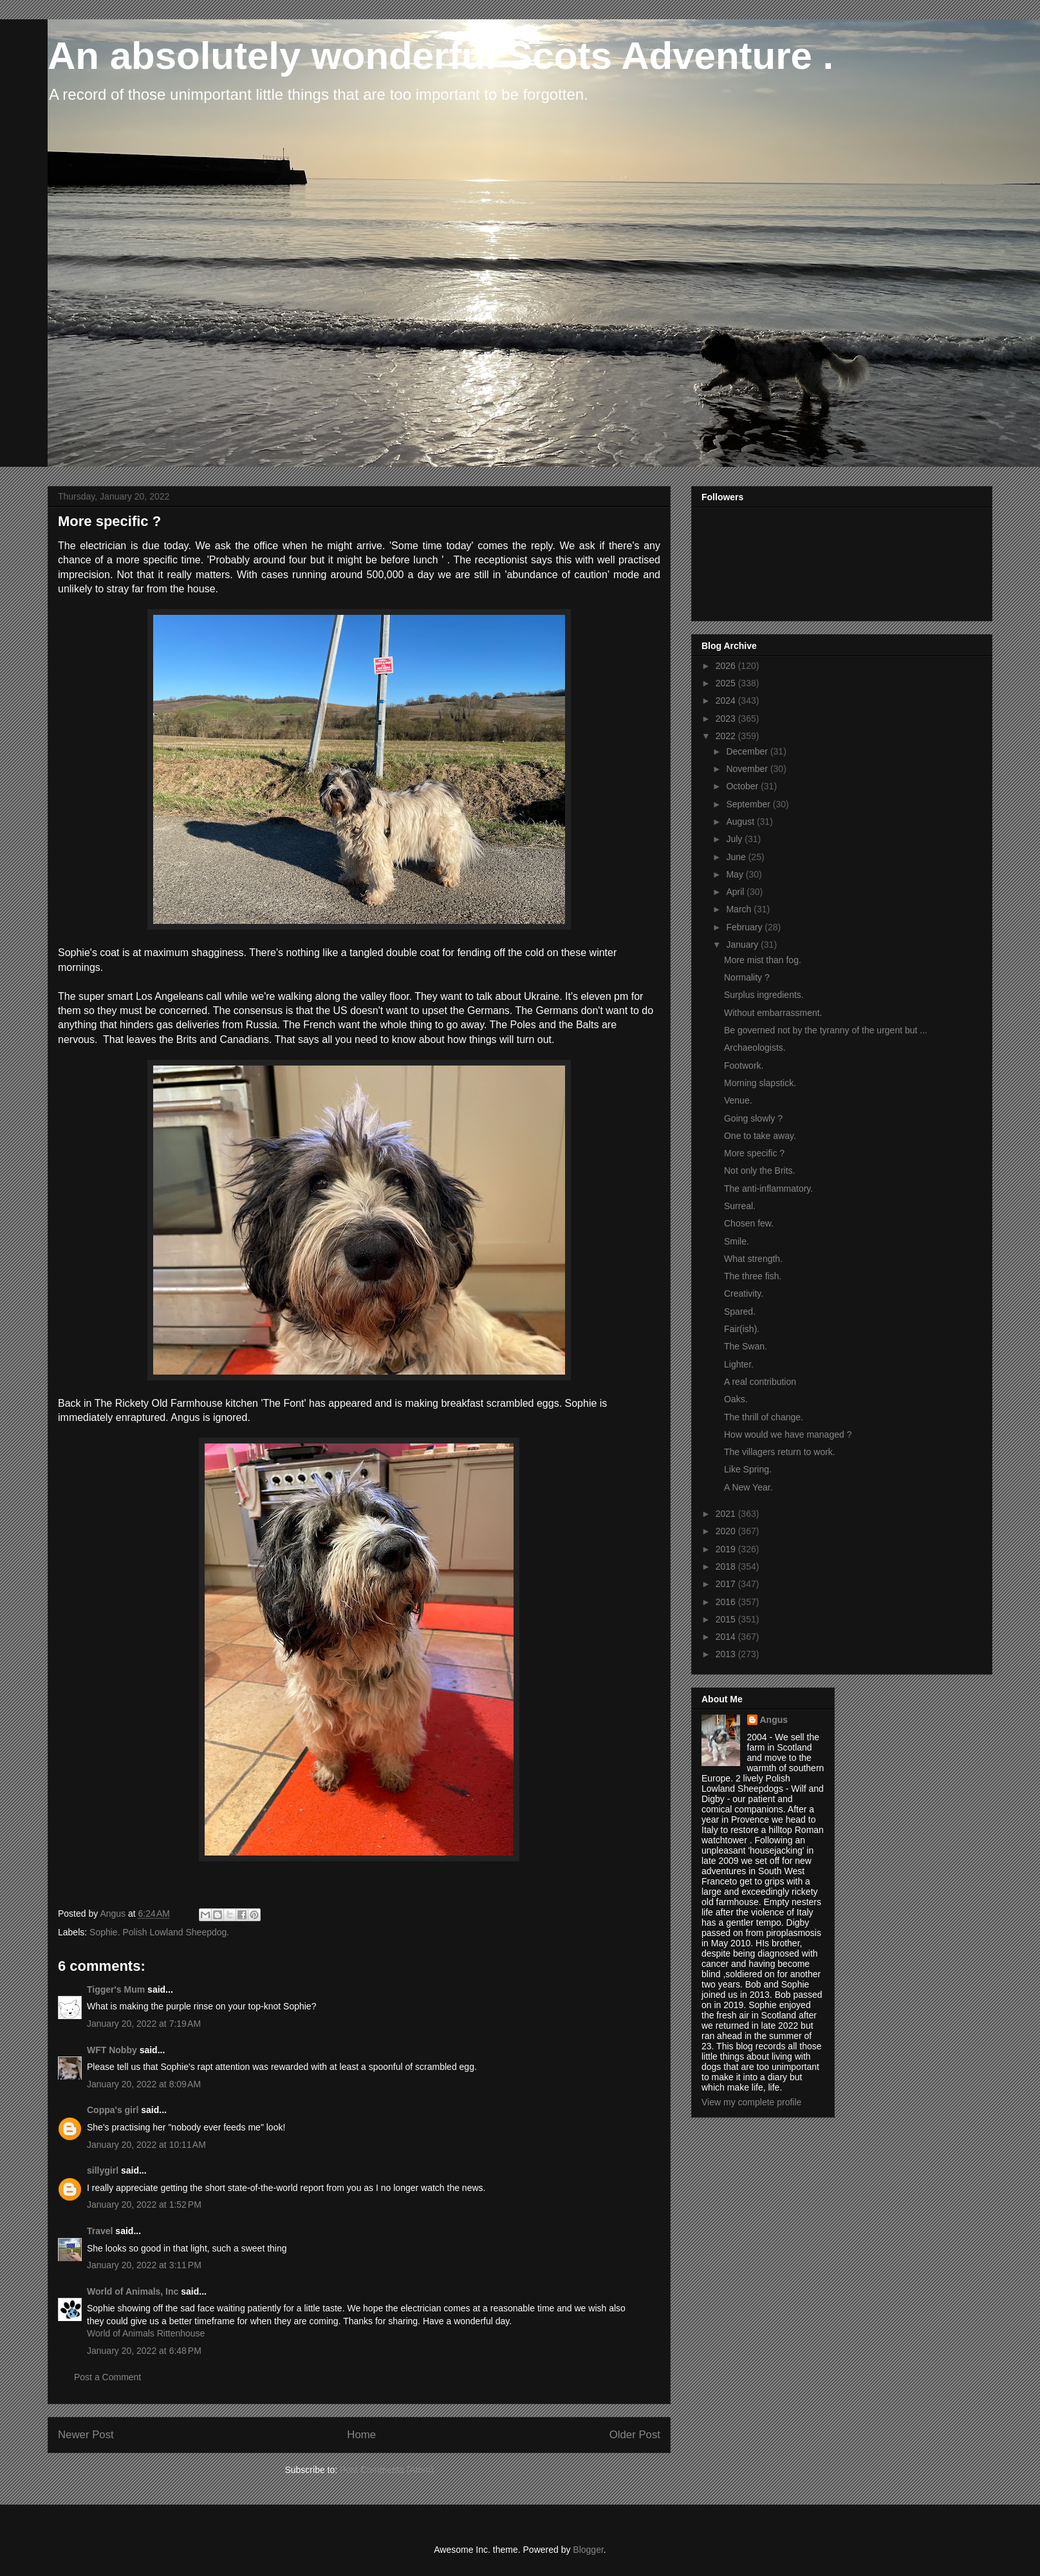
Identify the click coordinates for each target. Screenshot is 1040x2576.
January (743, 944)
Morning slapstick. (760, 1083)
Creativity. (743, 1293)
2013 (727, 1654)
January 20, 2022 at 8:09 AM (144, 2084)
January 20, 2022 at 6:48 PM (144, 2351)
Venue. (738, 1100)
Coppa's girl (112, 2110)
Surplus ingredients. (764, 995)
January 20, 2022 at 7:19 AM (144, 2023)
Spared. (740, 1311)
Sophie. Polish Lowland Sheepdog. (159, 1932)
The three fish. (753, 1276)
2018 (727, 1566)
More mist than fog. (762, 960)
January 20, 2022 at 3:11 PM (144, 2265)
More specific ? (754, 1153)
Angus (774, 1720)
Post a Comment (107, 2377)
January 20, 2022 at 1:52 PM (144, 2204)
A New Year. (748, 1487)
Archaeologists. (755, 1047)
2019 (727, 1549)
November (748, 769)
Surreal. (740, 1206)
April (736, 892)
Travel (100, 2231)
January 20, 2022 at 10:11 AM (146, 2144)
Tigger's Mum (116, 1989)
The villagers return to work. (779, 1452)
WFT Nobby (112, 2050)
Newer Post (86, 2435)
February (745, 927)
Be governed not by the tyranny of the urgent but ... (825, 1030)
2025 (727, 683)
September (749, 804)
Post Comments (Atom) (386, 2470)
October (743, 786)
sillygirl (102, 2170)
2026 (727, 666)
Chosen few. (749, 1223)
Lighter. (739, 1364)
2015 (727, 1619)
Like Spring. (748, 1469)
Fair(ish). (741, 1329)
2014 (727, 1636)
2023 (727, 718)
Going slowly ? (753, 1118)
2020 (727, 1531)
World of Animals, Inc (132, 2291)
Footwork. (743, 1065)
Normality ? (747, 977)
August (741, 821)
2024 (727, 700)
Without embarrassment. (773, 1013)
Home (361, 2435)
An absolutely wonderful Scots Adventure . (440, 55)
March (740, 909)
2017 (727, 1584)
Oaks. (736, 1399)
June (737, 857)
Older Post (634, 2435)
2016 (727, 1602)
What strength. (753, 1259)
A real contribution (760, 1382)
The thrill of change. (763, 1417)
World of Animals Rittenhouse (146, 2333)
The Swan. (745, 1346)
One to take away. (760, 1136)
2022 (727, 736)
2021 (727, 1514)
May (735, 874)
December (748, 751)
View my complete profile (751, 2102)
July (735, 839)
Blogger (588, 2549)
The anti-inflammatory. (768, 1188)
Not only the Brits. (759, 1170)
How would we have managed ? (787, 1434)
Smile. (736, 1241)
